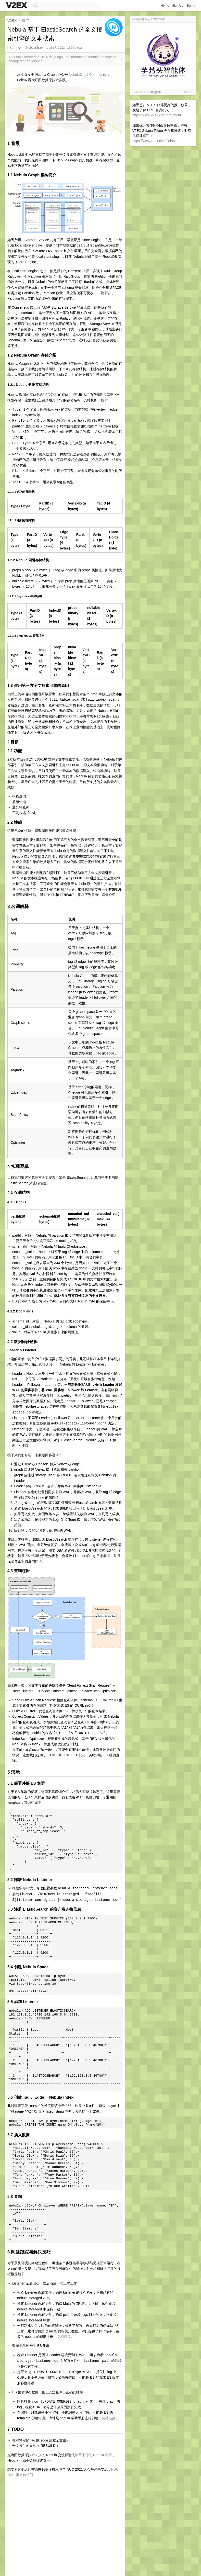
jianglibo (155, 92)
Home (165, 5)
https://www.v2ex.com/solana (154, 141)
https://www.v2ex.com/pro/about (156, 115)
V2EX (12, 20)
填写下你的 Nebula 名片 (93, 2447)
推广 (25, 20)
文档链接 (64, 2329)
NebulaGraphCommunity (88, 75)
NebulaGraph (35, 47)
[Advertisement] (46, 2522)
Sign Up (177, 5)
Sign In (191, 5)
